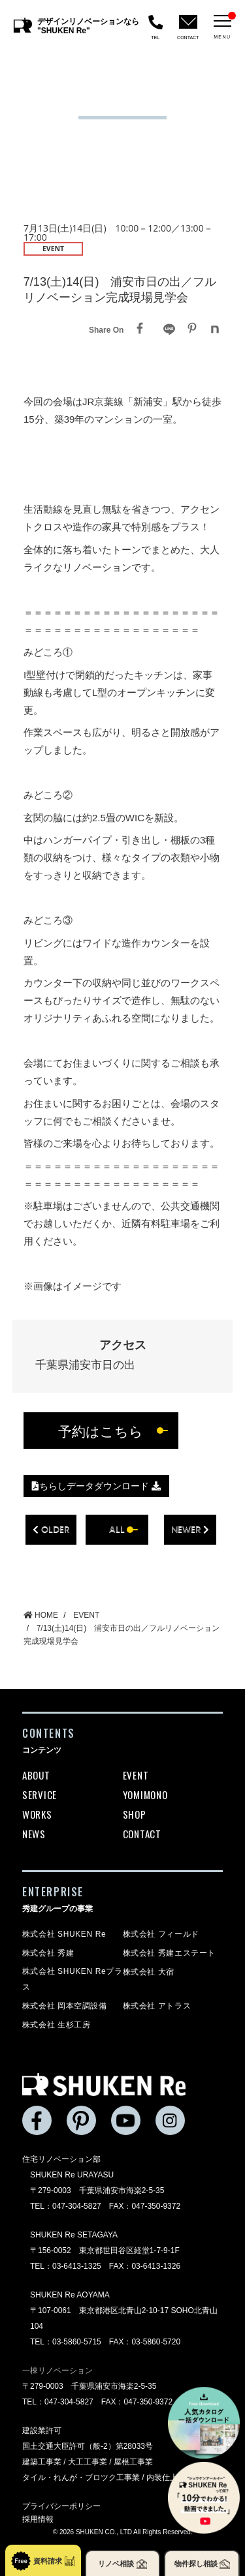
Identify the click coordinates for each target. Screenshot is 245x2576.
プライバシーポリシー (61, 2506)
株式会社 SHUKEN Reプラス (72, 1979)
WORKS (37, 1814)
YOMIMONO (145, 1794)
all (117, 1529)
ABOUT (36, 1775)
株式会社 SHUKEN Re (64, 1934)
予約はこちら (100, 1431)
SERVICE (39, 1794)
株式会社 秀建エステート (169, 1953)
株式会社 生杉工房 (56, 2024)
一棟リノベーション (57, 2370)
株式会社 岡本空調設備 (64, 2005)
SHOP (134, 1814)
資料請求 (42, 2561)
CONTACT (142, 1833)
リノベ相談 (122, 2564)
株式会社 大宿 (149, 1972)
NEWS (34, 1833)
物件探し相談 (202, 2564)
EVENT (136, 1775)
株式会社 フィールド (161, 1934)
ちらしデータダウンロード (96, 1486)
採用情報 (38, 2519)
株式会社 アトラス (157, 2005)
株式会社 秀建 (48, 1953)
